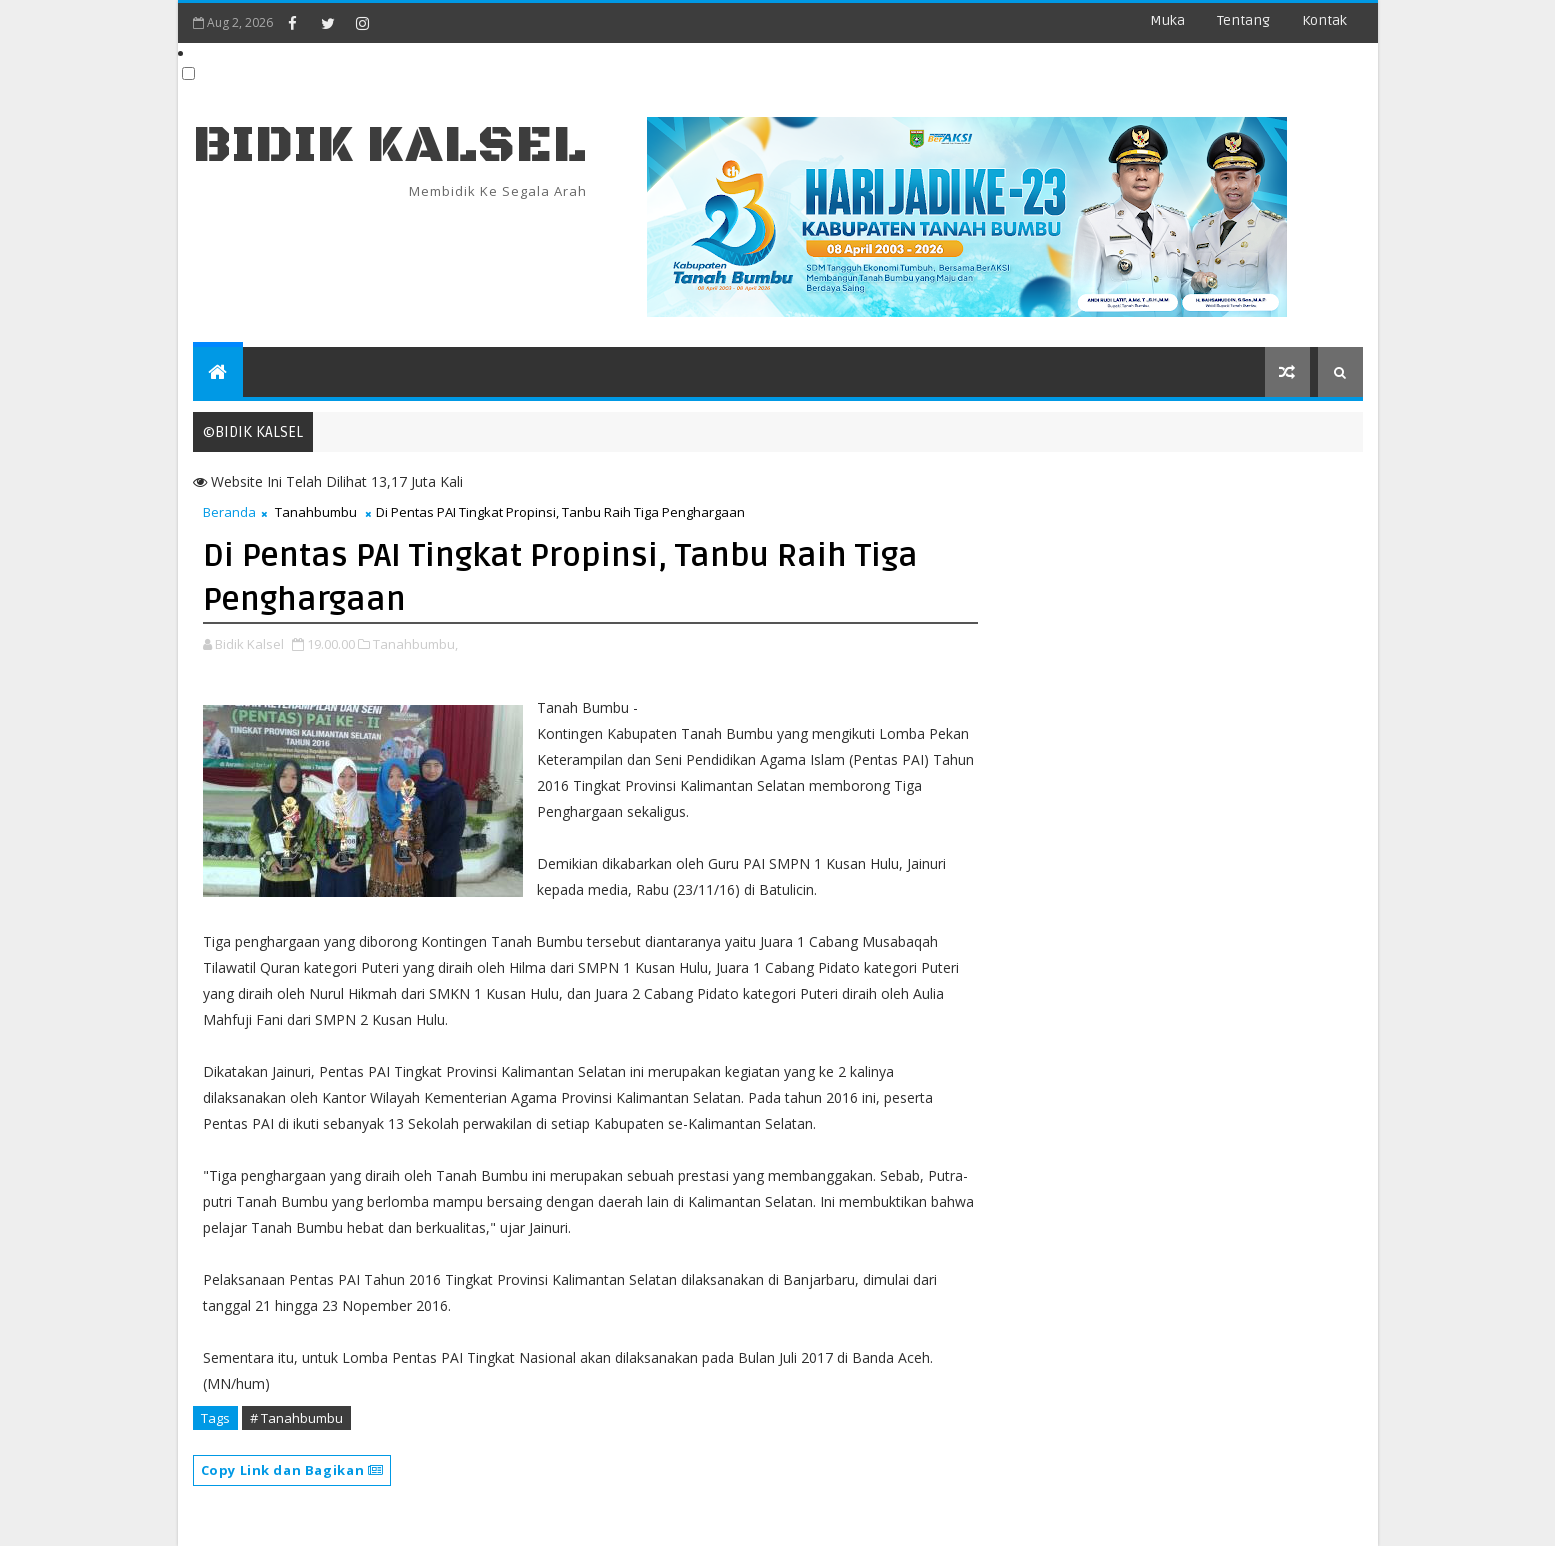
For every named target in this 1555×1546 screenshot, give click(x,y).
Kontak (1324, 20)
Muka (1167, 20)
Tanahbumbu (316, 512)
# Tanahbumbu (296, 1418)
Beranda (229, 512)
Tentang (1243, 20)
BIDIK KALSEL (390, 145)
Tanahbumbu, (415, 644)
